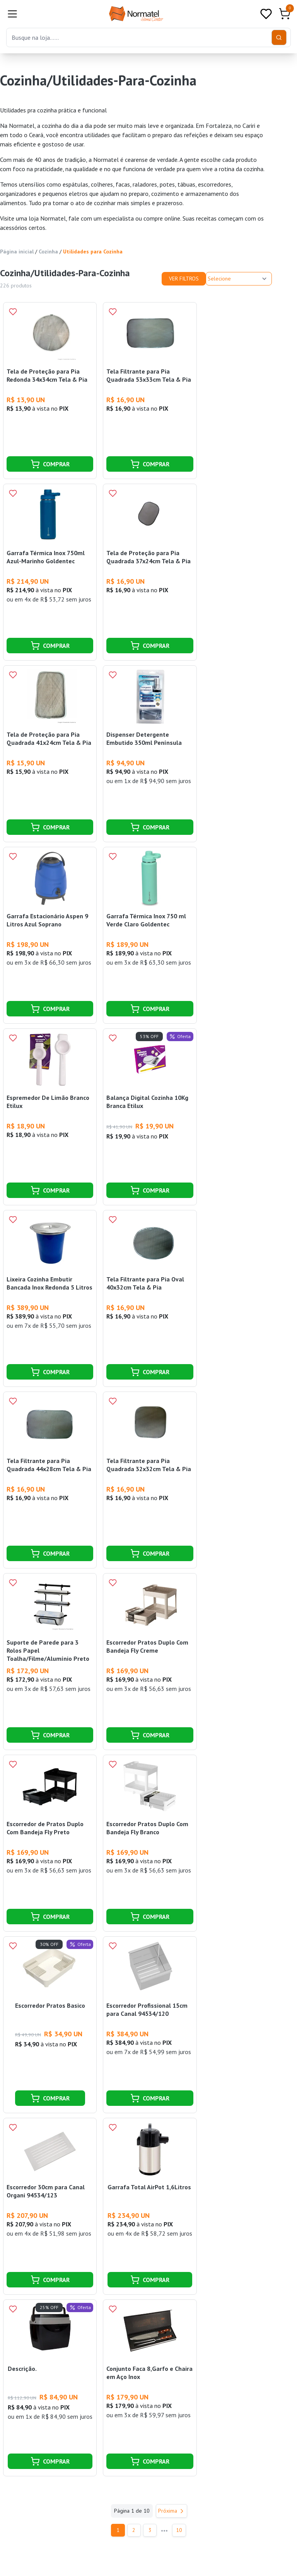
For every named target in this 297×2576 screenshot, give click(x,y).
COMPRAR (50, 464)
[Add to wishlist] (12, 311)
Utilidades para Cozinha (93, 251)
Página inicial (17, 251)
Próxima (171, 2510)
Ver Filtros (184, 278)
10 (182, 2530)
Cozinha (48, 251)
